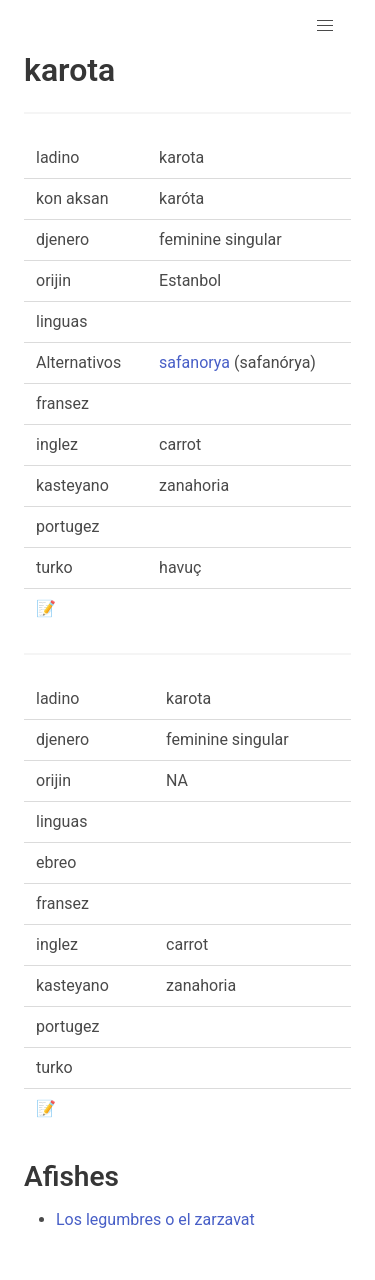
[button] (325, 26)
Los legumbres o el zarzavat (155, 1219)
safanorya (194, 362)
